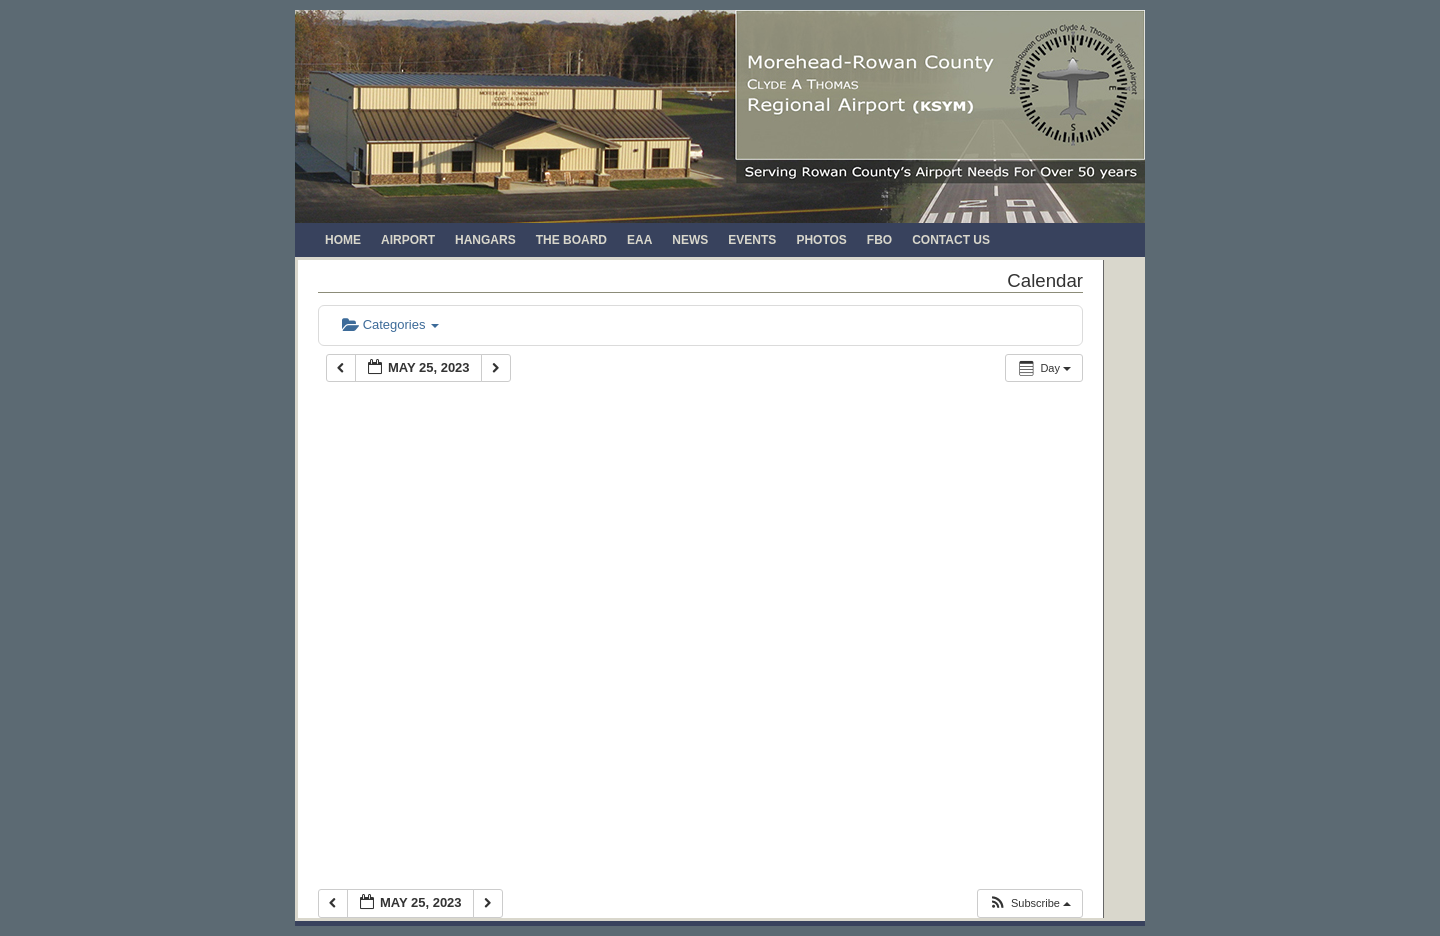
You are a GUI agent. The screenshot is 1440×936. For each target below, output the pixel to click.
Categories (390, 324)
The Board (571, 240)
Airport (408, 240)
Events (752, 240)
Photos (821, 240)
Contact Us (951, 240)
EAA (639, 240)
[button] (1029, 903)
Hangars (485, 240)
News (690, 240)
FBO (879, 240)
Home (343, 240)
